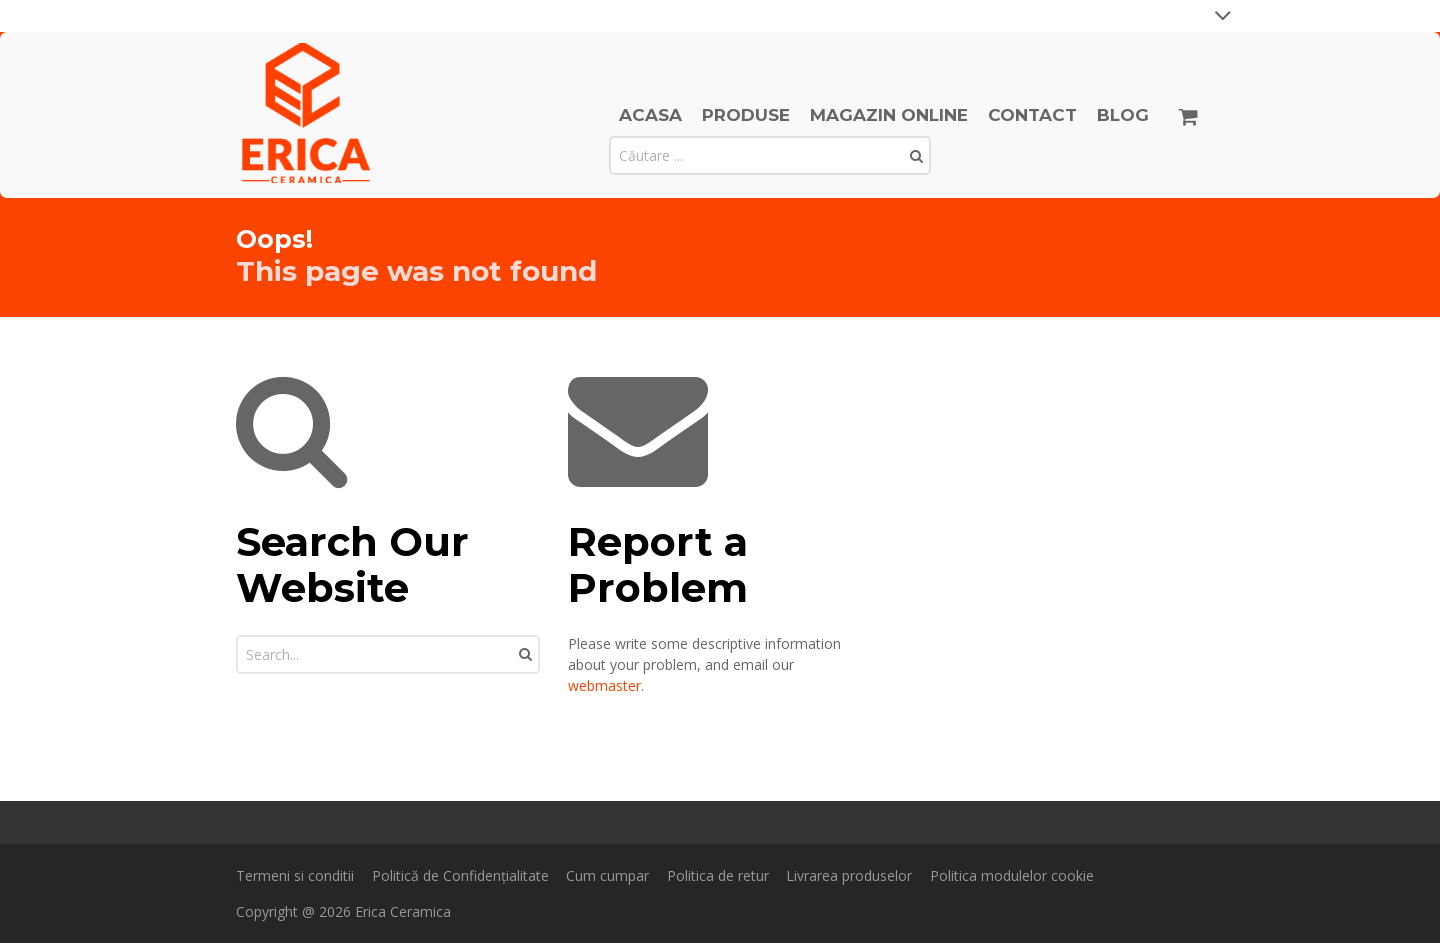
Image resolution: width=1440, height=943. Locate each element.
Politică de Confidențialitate (460, 875)
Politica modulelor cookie (1012, 875)
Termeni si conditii (295, 875)
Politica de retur (718, 875)
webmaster (604, 685)
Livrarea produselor (849, 875)
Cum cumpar (607, 875)
